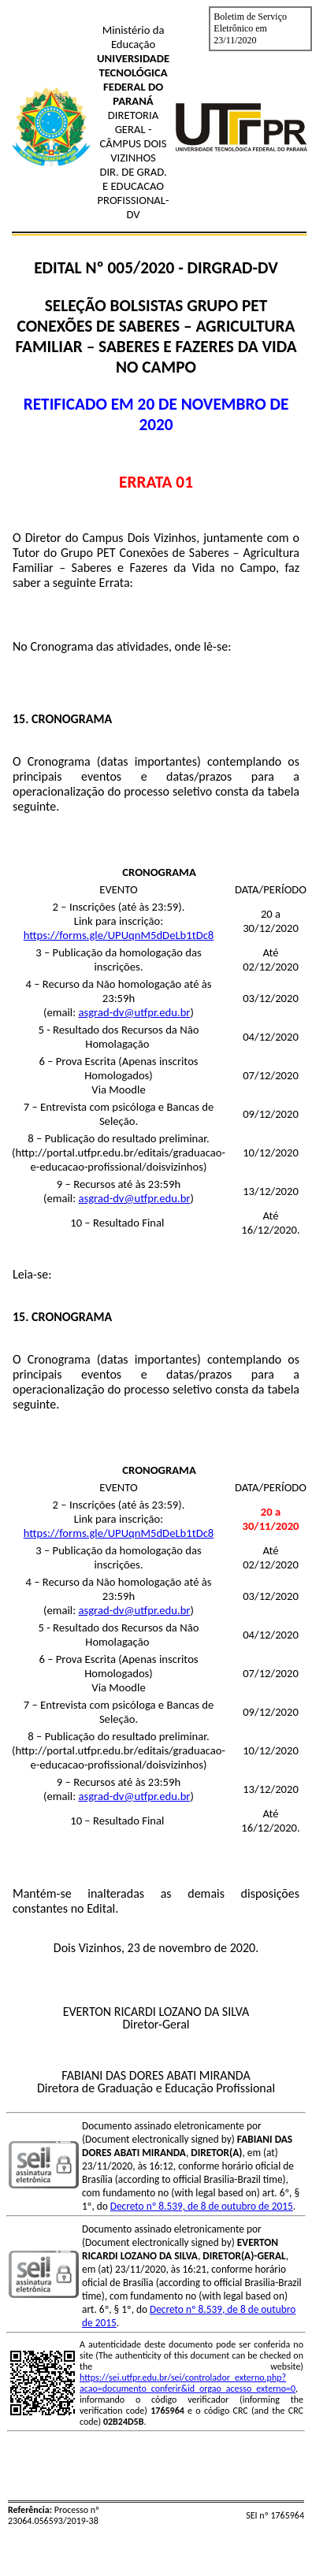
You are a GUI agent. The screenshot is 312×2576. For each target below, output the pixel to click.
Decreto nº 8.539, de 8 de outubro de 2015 (201, 2206)
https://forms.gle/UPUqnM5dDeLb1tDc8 (119, 935)
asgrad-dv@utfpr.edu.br (134, 1012)
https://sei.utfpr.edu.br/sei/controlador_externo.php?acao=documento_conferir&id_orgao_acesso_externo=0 (187, 2383)
